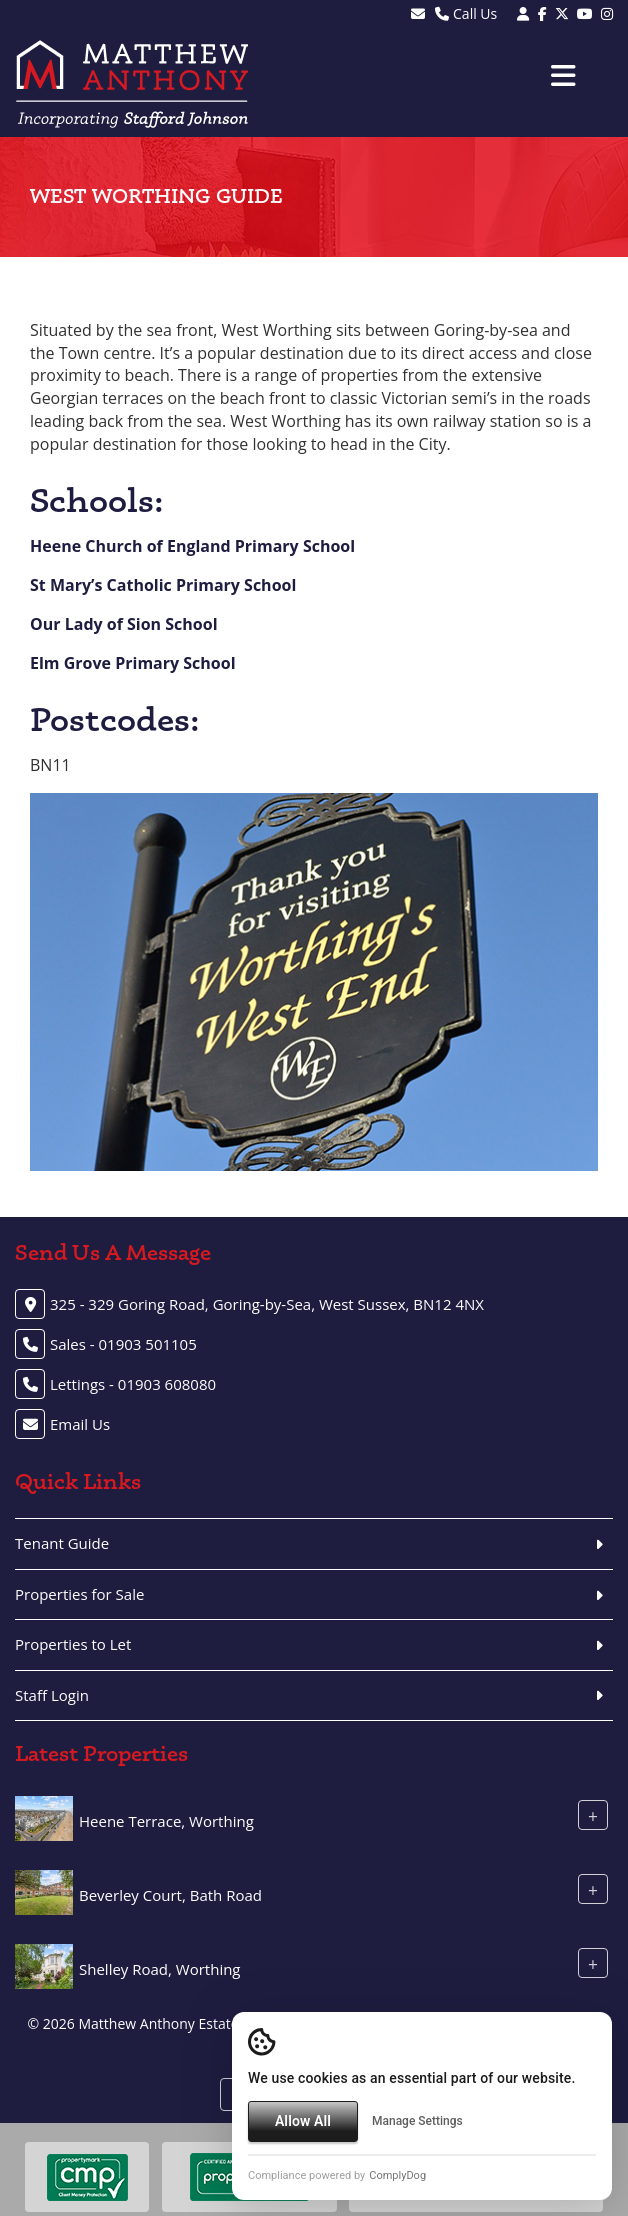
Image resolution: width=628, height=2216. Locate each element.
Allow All (303, 2121)
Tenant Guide (62, 1543)
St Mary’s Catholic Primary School (163, 585)
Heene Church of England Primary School (192, 546)
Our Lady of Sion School (124, 624)
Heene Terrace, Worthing (166, 1821)
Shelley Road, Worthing (160, 1969)
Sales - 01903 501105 (123, 1344)
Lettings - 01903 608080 (133, 1384)
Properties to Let (73, 1644)
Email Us (80, 1424)
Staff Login (52, 1695)
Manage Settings (417, 2121)
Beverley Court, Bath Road (170, 1895)
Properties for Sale (79, 1594)
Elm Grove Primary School (133, 663)
